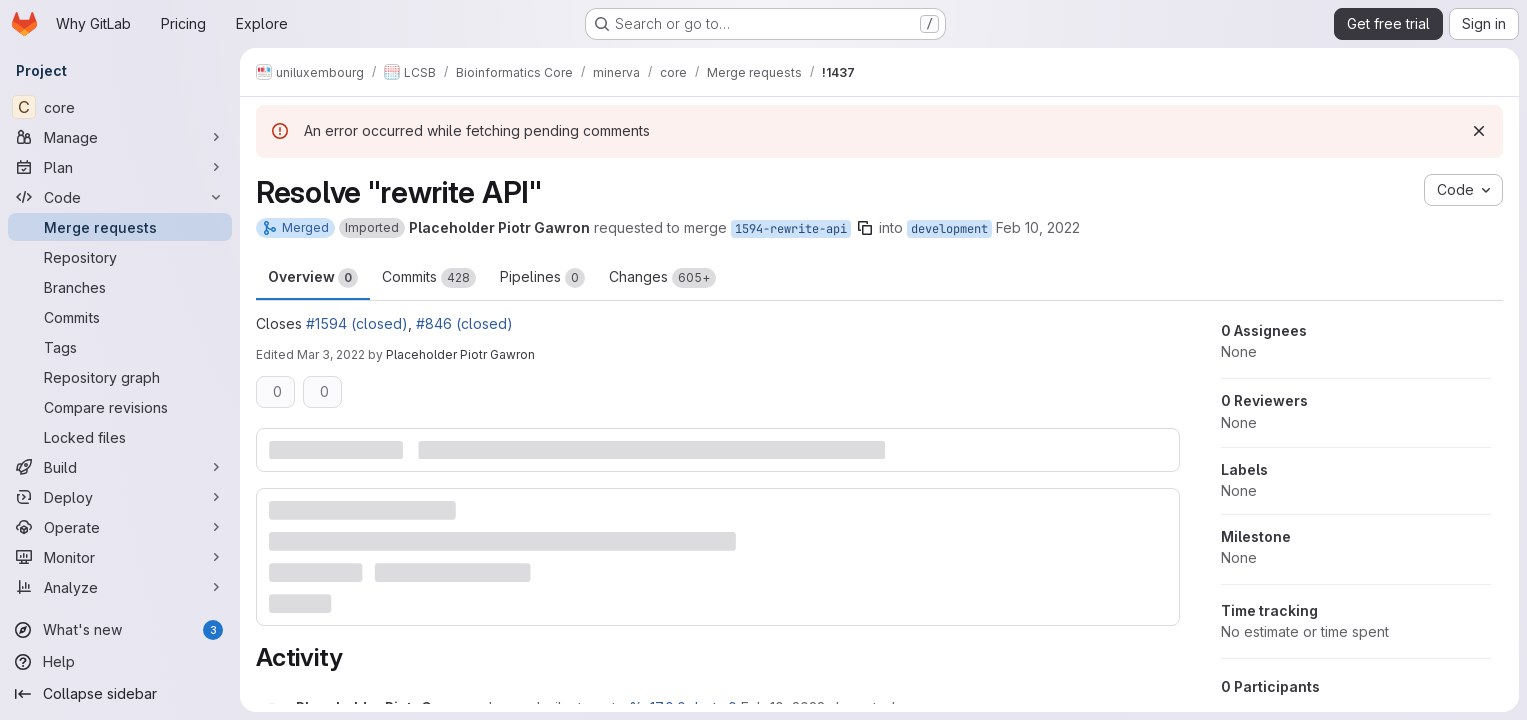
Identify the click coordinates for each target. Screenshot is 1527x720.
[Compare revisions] (120, 407)
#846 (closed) (464, 323)
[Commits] (120, 317)
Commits (429, 278)
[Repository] (120, 257)
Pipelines (542, 278)
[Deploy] (120, 497)
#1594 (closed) (357, 323)
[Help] (120, 662)
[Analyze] (120, 587)
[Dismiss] (1479, 131)
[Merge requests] (120, 227)
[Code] (120, 197)
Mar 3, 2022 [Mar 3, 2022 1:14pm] (331, 354)
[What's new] (120, 630)
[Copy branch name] (865, 228)
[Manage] (120, 137)
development (949, 229)
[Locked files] (120, 437)
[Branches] (120, 287)
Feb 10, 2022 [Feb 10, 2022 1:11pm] (1038, 227)
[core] (120, 107)
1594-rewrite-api (791, 229)
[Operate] (120, 527)
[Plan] (120, 167)
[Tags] (120, 347)
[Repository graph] (120, 377)
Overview (313, 278)
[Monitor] (120, 557)
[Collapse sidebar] (120, 694)
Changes (662, 278)
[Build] (120, 467)
